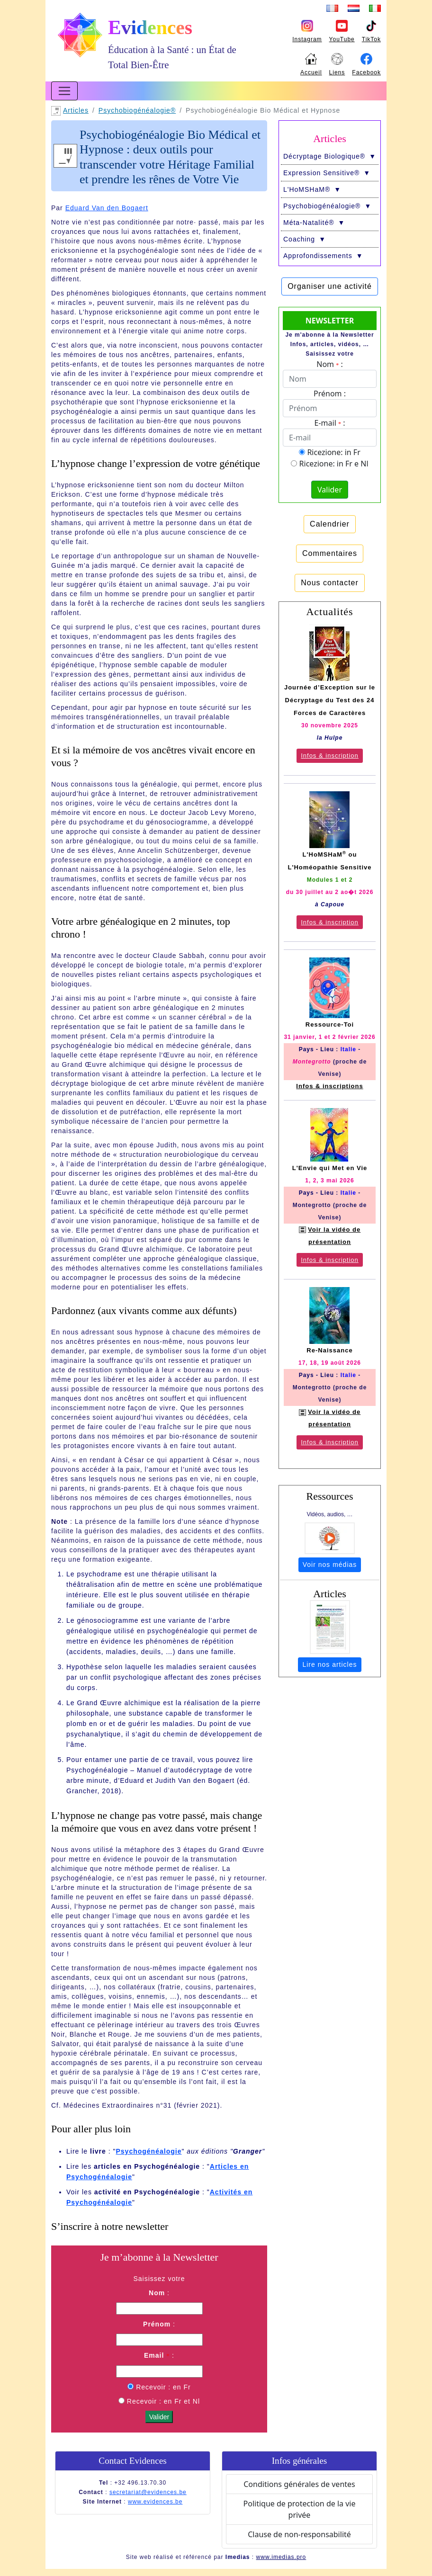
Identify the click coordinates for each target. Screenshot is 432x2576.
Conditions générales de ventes (299, 2484)
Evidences (150, 27)
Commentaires (329, 553)
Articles (76, 110)
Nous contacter (330, 583)
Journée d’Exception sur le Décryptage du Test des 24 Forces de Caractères (329, 700)
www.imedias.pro (281, 2557)
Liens (337, 72)
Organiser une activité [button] (330, 286)
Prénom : (330, 393)
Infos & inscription (330, 755)
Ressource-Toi (330, 1024)
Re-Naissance (329, 1350)
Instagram (307, 39)
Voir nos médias (330, 1564)
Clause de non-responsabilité (299, 2534)
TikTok (371, 39)
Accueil (311, 72)
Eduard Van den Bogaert (106, 208)
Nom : (329, 364)
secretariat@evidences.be (148, 2492)
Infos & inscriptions (329, 1086)
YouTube (342, 39)
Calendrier (330, 524)
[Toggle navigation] (64, 90)
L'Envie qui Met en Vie (330, 1168)
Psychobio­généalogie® (137, 110)
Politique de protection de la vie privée (299, 2509)
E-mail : (330, 423)
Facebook (366, 72)
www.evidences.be (155, 2501)
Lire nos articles (329, 1664)
